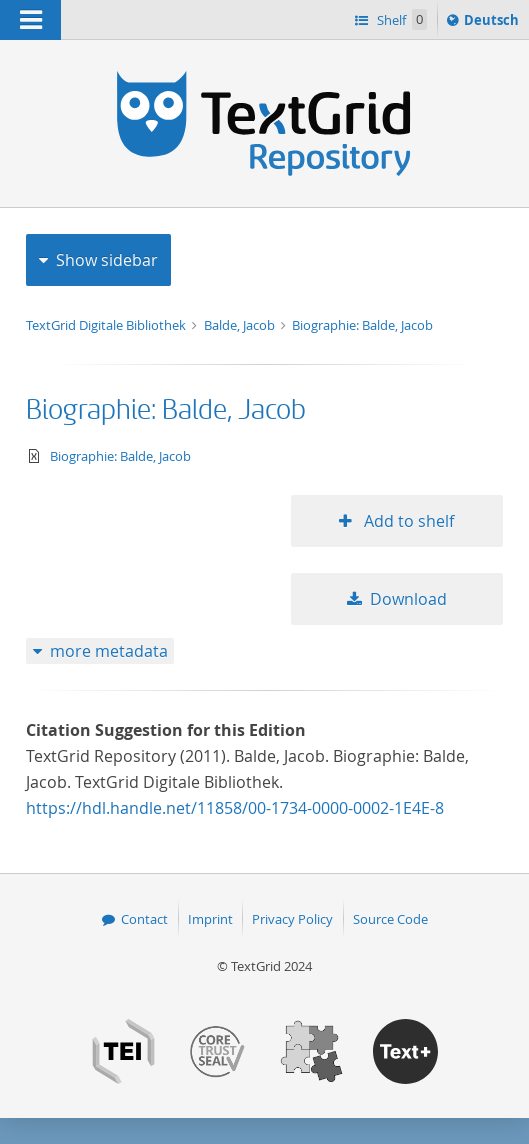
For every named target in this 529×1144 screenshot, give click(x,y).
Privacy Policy (292, 919)
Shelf (400, 19)
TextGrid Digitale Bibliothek (107, 325)
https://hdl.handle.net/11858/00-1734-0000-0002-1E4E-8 (235, 808)
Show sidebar (107, 260)
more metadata (109, 651)
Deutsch (493, 23)
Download (408, 599)
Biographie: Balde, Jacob (362, 325)
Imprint (210, 919)
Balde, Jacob (241, 325)
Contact (144, 919)
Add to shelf (407, 521)
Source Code (390, 919)
